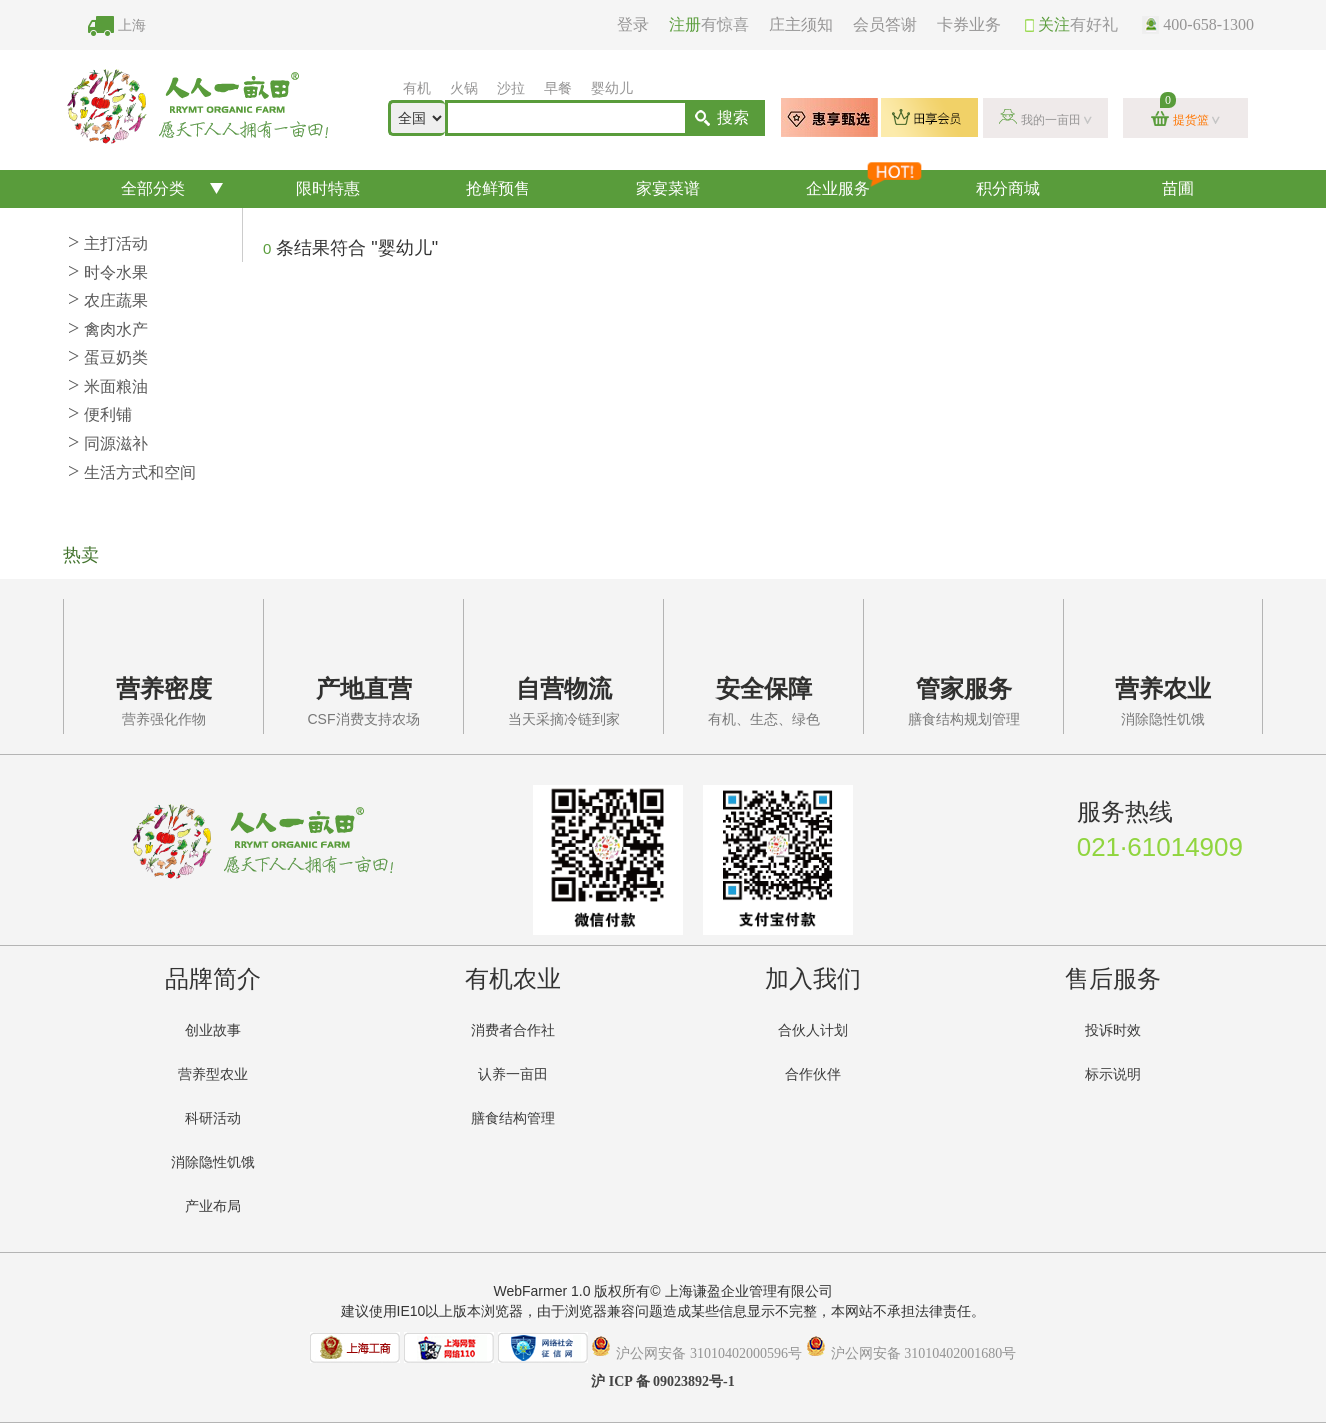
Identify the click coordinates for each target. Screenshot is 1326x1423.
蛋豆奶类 (108, 357)
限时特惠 (328, 188)
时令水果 (108, 272)
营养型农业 (213, 1074)
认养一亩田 (513, 1074)
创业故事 (213, 1030)
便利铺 (100, 414)
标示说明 (1113, 1074)
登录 (633, 24)
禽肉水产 (108, 329)
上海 (132, 25)
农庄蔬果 (108, 300)
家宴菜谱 (668, 188)
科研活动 (213, 1118)
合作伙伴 (813, 1074)
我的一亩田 (1051, 120)
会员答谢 (885, 24)
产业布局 (213, 1206)
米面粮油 (108, 386)
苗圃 (1178, 188)
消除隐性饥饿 (213, 1162)
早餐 (558, 88)
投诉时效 (1113, 1030)
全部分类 (153, 188)
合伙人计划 (813, 1030)
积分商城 (1008, 188)
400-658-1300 (1198, 24)
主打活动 (108, 243)
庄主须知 (801, 24)
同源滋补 (108, 443)
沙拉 (511, 88)
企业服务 (863, 183)
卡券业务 (969, 24)
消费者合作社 (513, 1030)
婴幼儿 (612, 88)
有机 (417, 88)
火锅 (464, 88)
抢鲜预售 (498, 188)
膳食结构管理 (513, 1118)
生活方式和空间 (132, 472)
